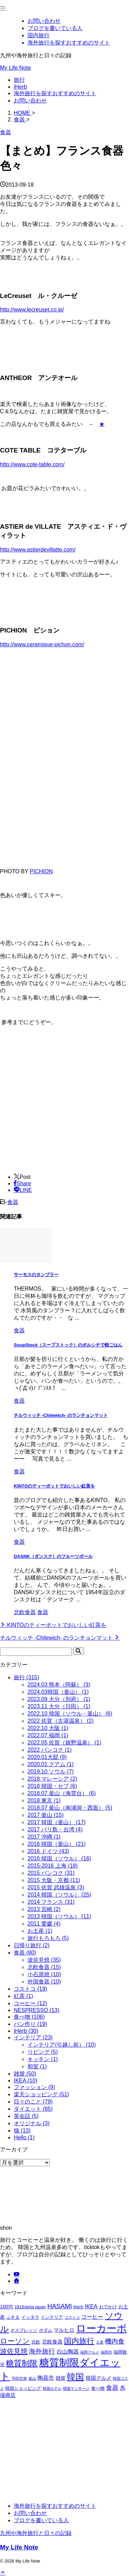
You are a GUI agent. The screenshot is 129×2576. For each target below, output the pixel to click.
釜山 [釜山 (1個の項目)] (32, 2378)
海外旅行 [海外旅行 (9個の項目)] (42, 2351)
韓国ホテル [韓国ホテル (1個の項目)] (52, 2388)
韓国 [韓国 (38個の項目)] (75, 2376)
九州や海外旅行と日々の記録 (36, 2533)
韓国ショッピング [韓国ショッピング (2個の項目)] (23, 2388)
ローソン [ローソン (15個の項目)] (15, 2341)
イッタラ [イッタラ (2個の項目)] (30, 2317)
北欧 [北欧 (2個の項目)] (35, 2342)
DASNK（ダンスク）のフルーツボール (53, 1556)
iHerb (20, 87)
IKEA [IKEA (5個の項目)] (91, 2306)
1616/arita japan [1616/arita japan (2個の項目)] (30, 2306)
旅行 (19, 80)
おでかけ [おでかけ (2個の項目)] (108, 2306)
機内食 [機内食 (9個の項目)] (115, 2341)
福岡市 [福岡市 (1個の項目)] (106, 2352)
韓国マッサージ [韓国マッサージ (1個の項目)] (76, 2388)
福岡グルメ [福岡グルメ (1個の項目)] (89, 2352)
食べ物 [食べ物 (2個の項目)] (98, 2388)
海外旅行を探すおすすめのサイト (55, 93)
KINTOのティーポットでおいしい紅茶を (54, 1486)
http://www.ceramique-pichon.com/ (42, 644)
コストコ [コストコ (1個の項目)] (72, 2317)
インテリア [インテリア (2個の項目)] (52, 2317)
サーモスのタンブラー (36, 1274)
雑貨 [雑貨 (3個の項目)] (60, 2378)
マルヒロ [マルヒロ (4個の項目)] (64, 2330)
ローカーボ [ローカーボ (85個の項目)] (101, 2328)
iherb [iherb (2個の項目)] (78, 2306)
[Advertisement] (58, 1115)
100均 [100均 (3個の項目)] (6, 2306)
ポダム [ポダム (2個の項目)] (45, 2330)
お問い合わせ (30, 100)
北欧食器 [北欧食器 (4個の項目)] (52, 2342)
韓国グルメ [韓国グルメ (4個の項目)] (98, 2378)
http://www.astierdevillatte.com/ (38, 550)
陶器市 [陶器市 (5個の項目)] (45, 2378)
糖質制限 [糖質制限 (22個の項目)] (21, 2363)
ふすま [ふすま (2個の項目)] (13, 2317)
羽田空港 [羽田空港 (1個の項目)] (19, 2378)
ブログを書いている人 (41, 2520)
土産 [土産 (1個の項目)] (100, 2342)
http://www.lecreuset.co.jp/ (32, 309)
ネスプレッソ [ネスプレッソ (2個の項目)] (23, 2330)
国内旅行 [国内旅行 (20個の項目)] (79, 2341)
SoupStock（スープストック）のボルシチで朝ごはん (68, 1344)
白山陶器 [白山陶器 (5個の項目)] (68, 2351)
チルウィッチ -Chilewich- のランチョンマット (61, 1415)
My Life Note (15, 68)
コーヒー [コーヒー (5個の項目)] (92, 2317)
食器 (12, 1202)
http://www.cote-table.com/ (32, 464)
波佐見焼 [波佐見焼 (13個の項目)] (14, 2351)
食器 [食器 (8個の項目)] (112, 2387)
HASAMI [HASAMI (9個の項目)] (59, 2306)
